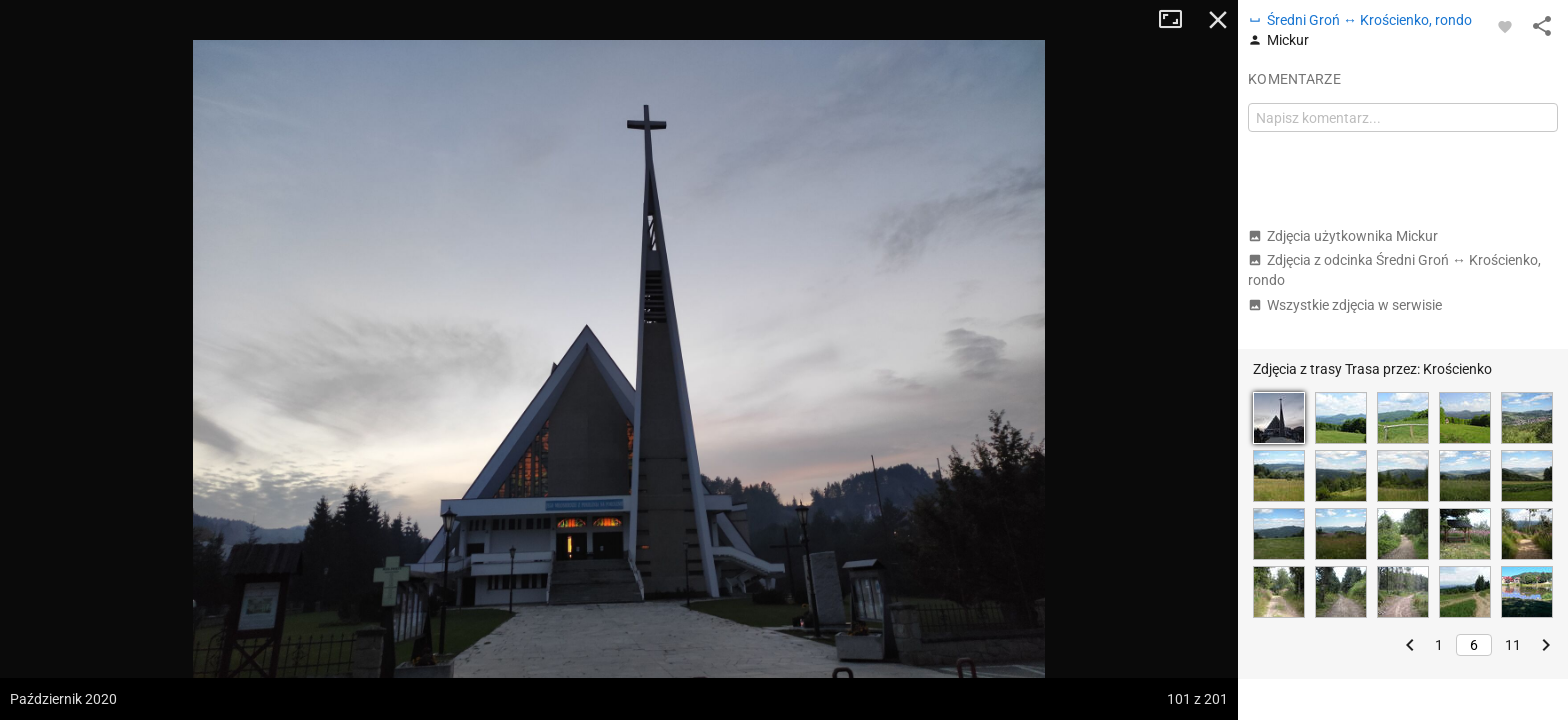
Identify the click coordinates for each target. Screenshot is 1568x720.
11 (1513, 645)
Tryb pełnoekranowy (1178, 20)
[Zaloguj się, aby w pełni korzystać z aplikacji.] (1505, 26)
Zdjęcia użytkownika (1343, 236)
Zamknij (1218, 20)
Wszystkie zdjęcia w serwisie (1345, 305)
